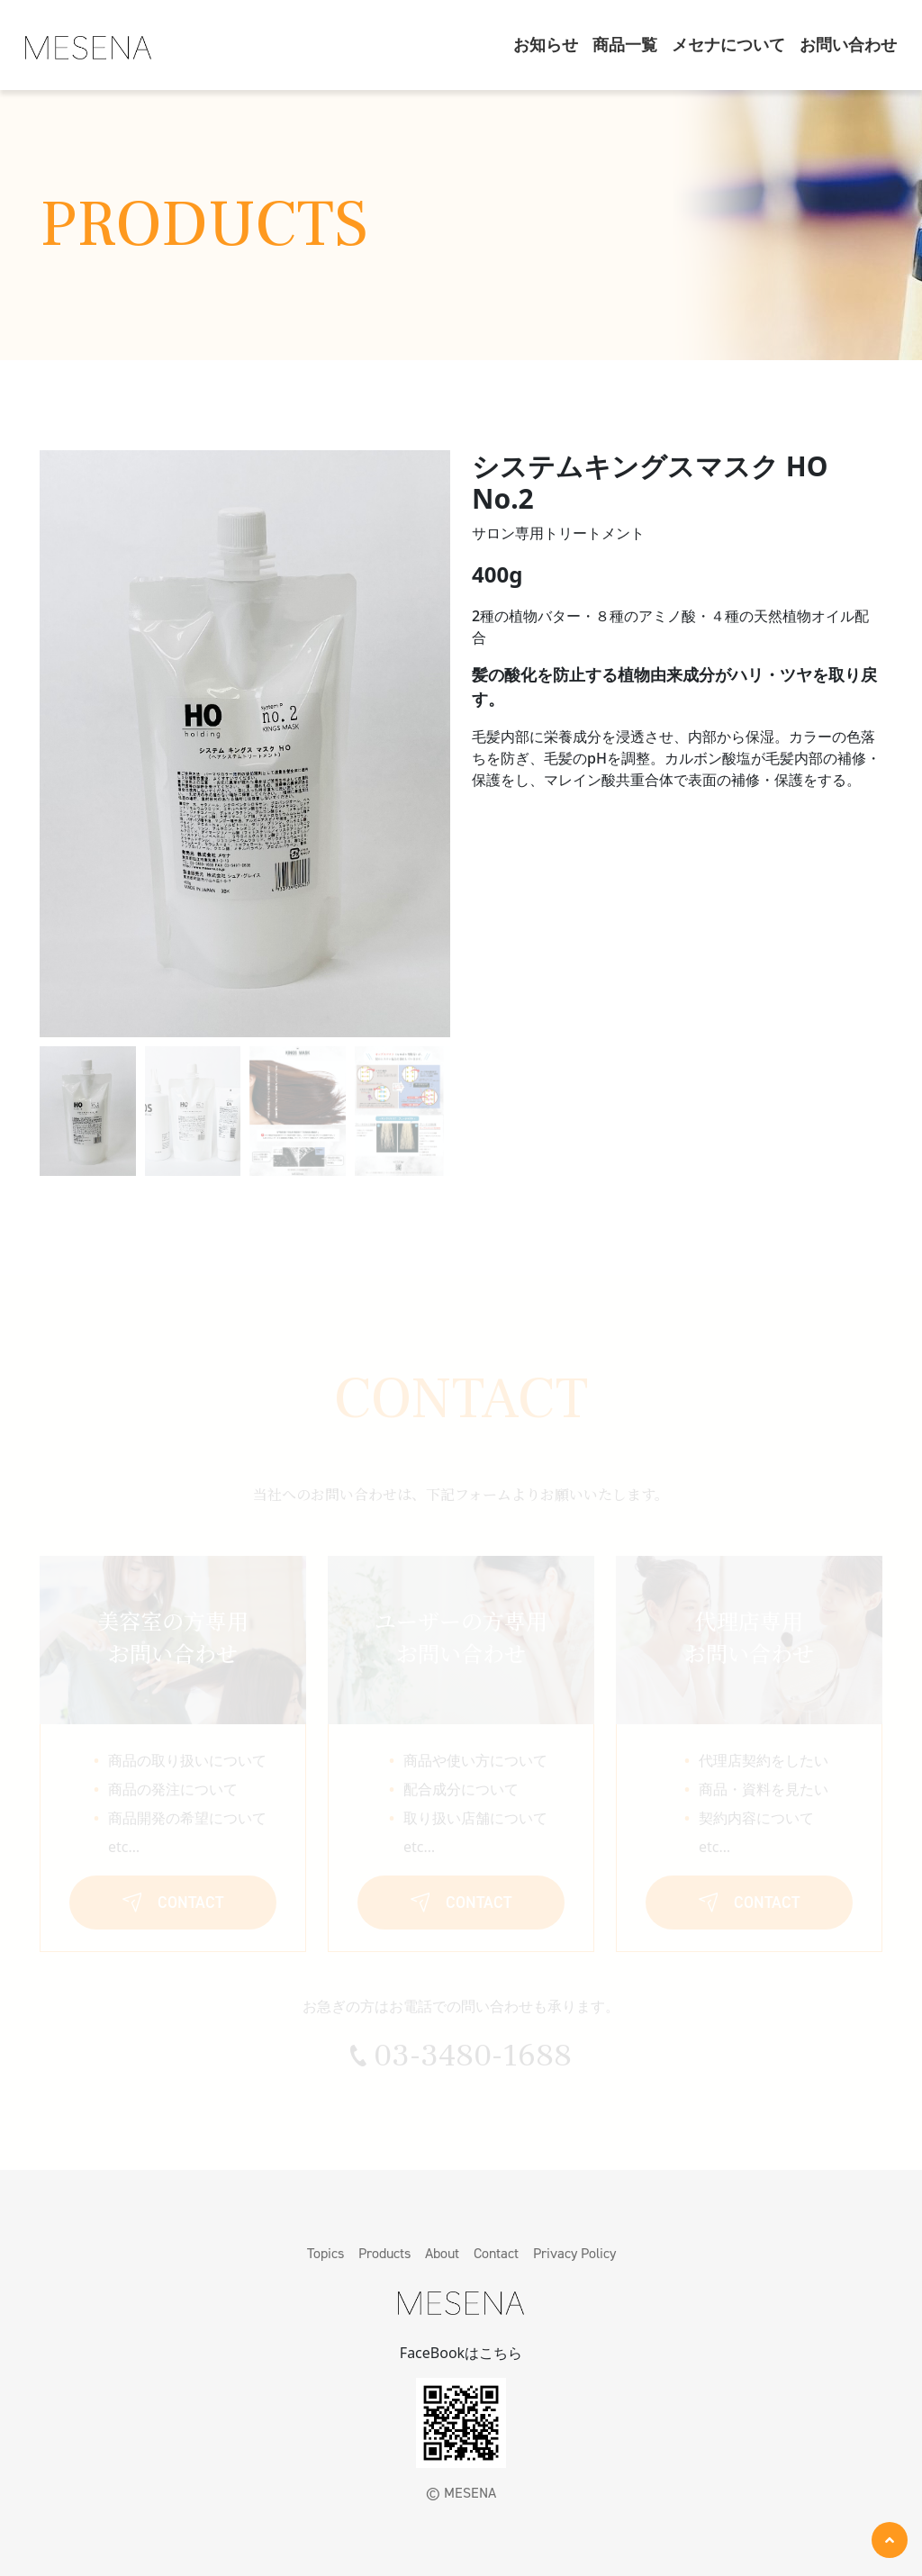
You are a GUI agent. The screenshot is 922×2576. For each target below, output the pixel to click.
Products (384, 2253)
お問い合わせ (848, 45)
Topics (325, 2253)
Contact (496, 2253)
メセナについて (728, 45)
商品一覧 (624, 45)
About (442, 2253)
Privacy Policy (574, 2253)
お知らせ (545, 45)
